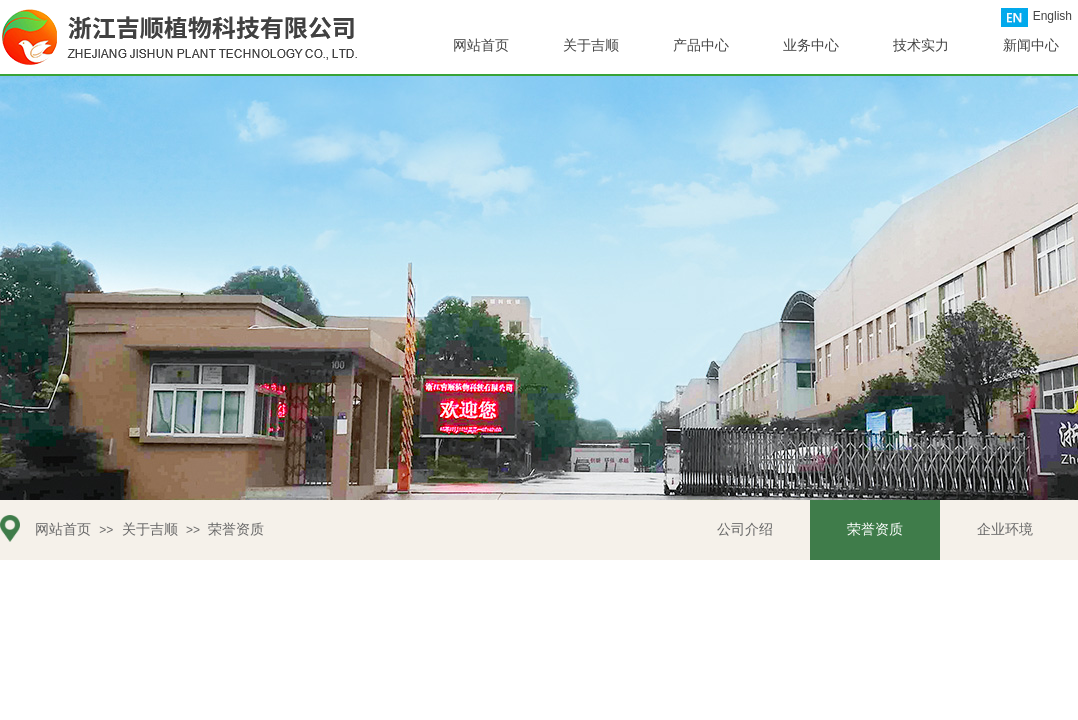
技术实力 (921, 45)
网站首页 (481, 45)
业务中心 (811, 45)
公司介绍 (745, 529)
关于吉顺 (591, 45)
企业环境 (1005, 529)
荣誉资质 (875, 529)
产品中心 (701, 45)
